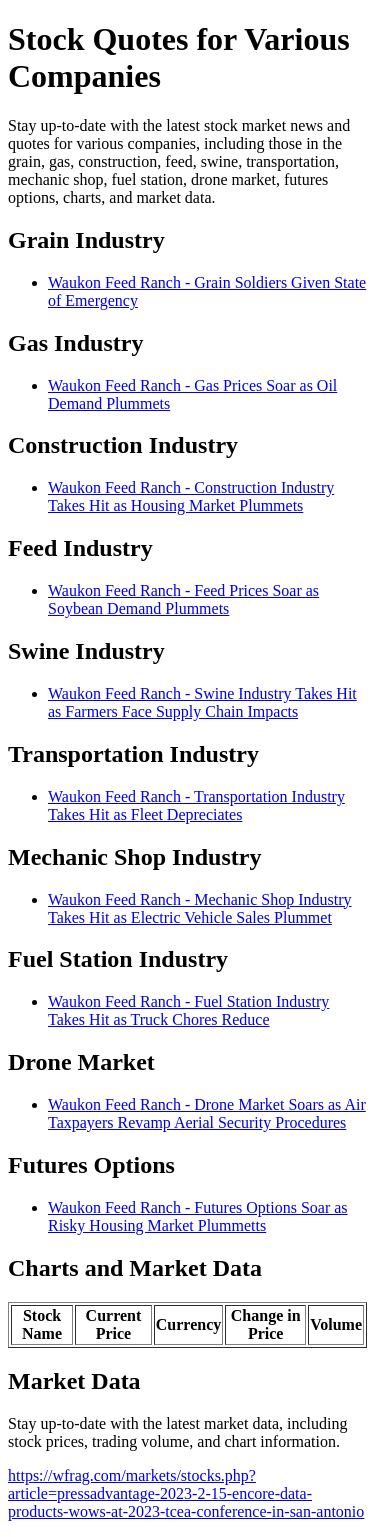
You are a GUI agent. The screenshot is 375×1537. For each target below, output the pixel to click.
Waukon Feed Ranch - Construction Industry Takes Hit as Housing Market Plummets (191, 496)
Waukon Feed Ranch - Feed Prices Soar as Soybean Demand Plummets (183, 599)
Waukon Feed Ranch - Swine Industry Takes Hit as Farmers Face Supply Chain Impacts (202, 702)
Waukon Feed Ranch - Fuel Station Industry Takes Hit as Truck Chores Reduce (188, 1010)
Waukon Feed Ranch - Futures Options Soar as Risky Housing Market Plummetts (198, 1216)
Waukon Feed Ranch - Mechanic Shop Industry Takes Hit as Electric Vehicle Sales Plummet (200, 908)
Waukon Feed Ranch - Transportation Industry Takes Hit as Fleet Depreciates (196, 805)
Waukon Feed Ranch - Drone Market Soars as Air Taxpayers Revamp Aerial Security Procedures (207, 1113)
